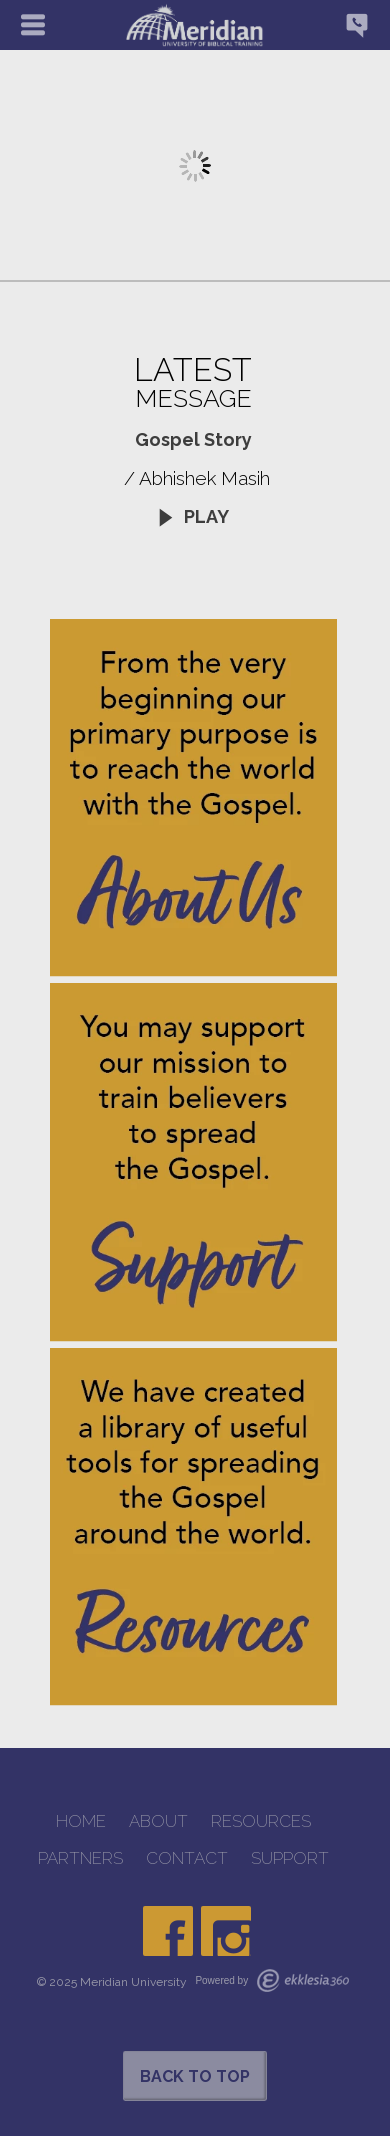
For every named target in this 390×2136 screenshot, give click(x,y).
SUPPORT (290, 1858)
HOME (81, 1821)
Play (193, 516)
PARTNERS (80, 1858)
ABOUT (158, 1821)
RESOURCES (261, 1821)
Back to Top (195, 2076)
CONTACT (187, 1858)
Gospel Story (193, 439)
